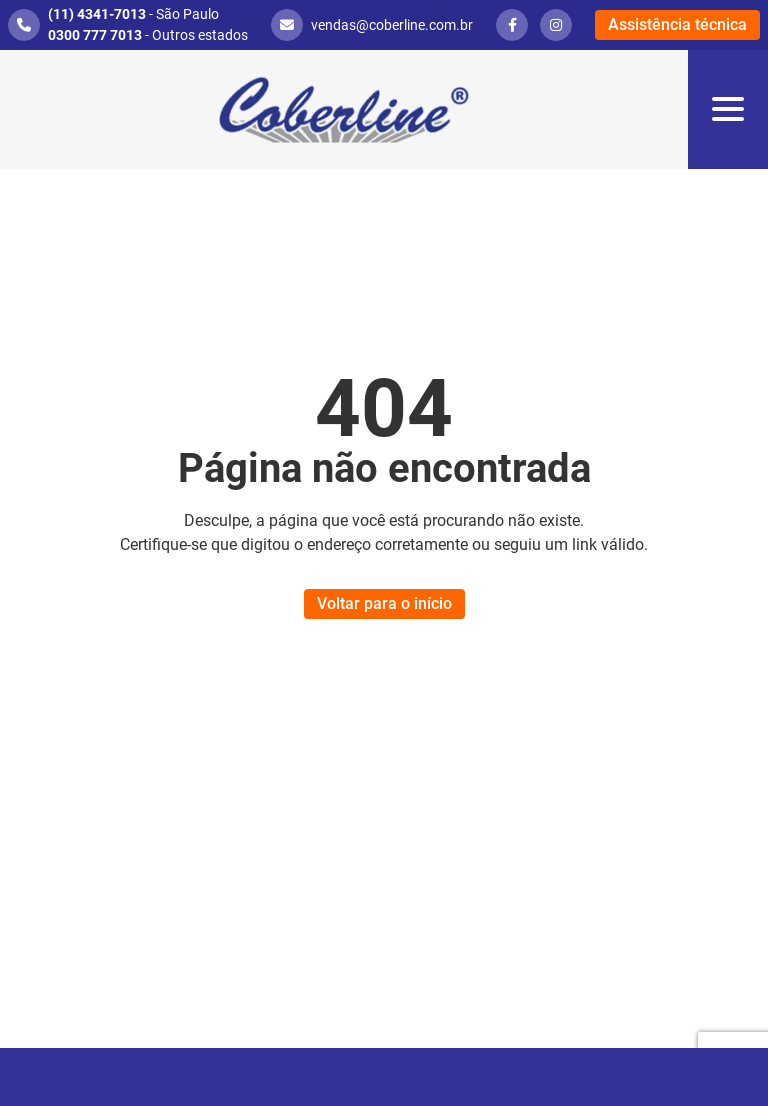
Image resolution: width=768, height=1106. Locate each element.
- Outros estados (148, 35)
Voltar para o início (384, 603)
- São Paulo (133, 14)
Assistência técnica (677, 24)
